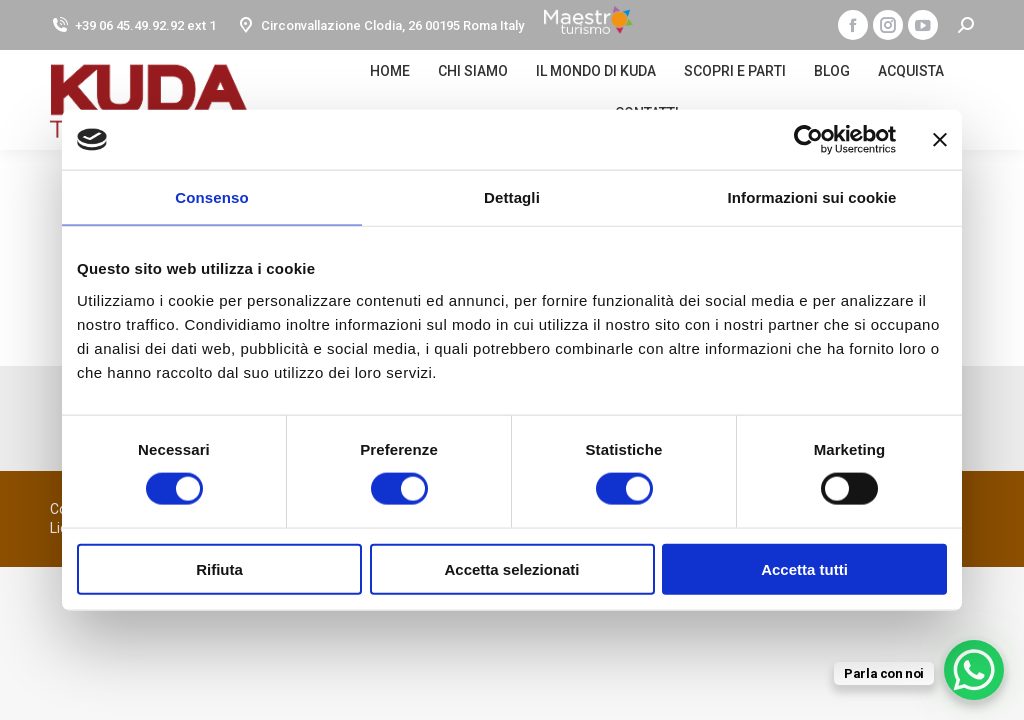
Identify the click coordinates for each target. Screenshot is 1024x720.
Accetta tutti (804, 568)
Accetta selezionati (511, 568)
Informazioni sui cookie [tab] (812, 197)
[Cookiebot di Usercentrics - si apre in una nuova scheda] (808, 140)
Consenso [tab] (211, 197)
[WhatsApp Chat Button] (974, 670)
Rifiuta (219, 568)
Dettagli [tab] (512, 197)
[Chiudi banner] (940, 140)
